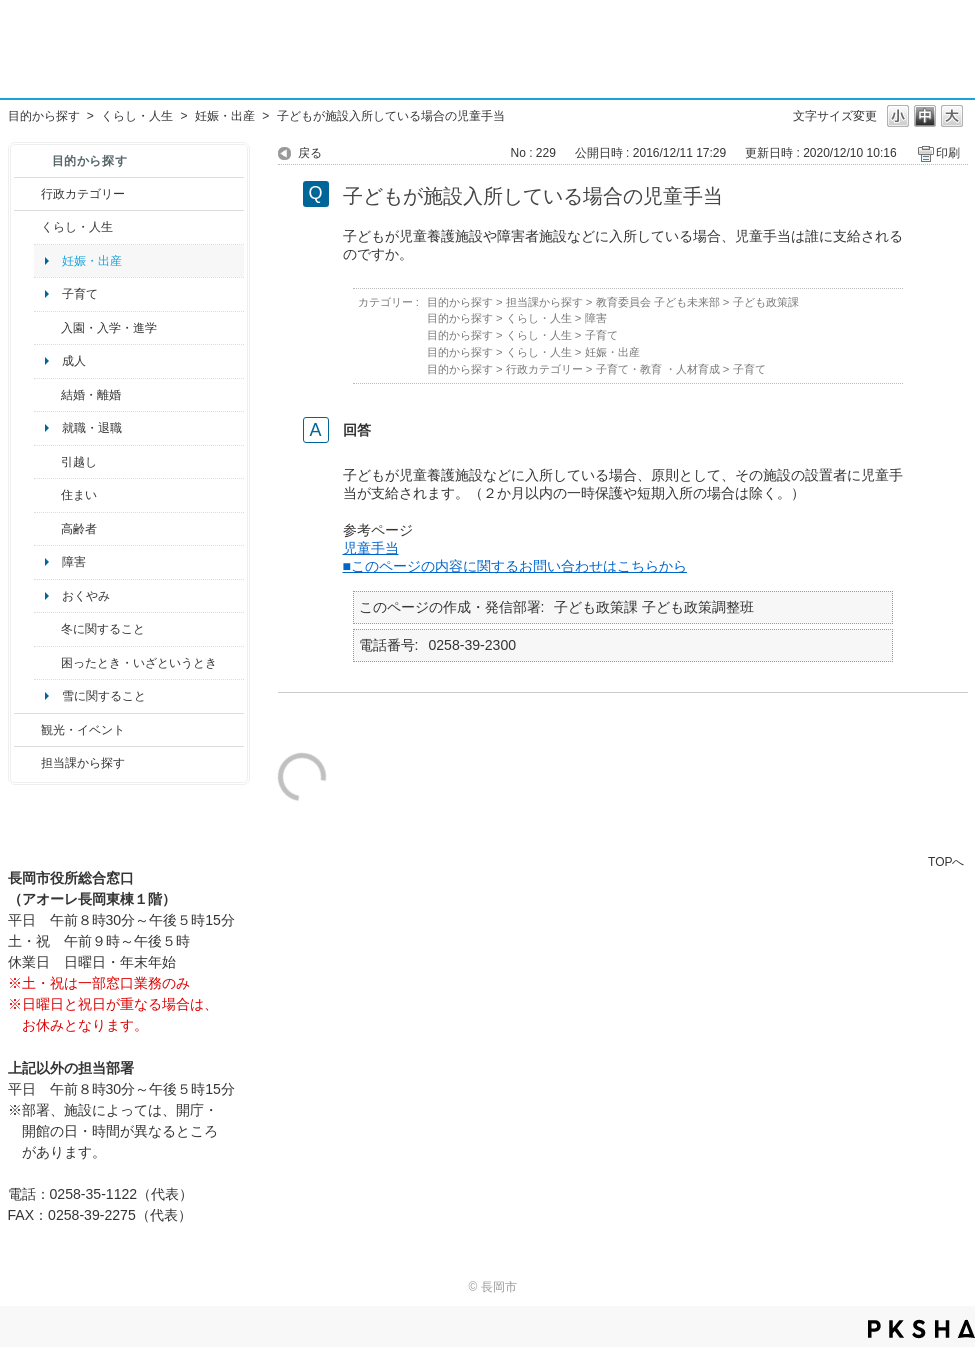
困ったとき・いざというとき (139, 663)
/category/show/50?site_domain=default (47, 328)
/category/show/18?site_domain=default (27, 730)
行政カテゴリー (83, 194)
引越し (79, 462)
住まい (79, 495)
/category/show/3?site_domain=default (27, 194)
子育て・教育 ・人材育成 (658, 369)
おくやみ (86, 596)
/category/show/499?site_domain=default (47, 629)
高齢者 (79, 529)
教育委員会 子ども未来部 (658, 302)
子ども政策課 (766, 302)
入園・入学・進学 (109, 328)
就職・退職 (92, 428)
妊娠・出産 (225, 116)
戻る (310, 153)
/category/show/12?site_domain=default (27, 227)
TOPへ (946, 861)
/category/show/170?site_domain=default (47, 495)
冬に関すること (103, 629)
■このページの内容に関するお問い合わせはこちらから (515, 566)
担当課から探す (83, 763)
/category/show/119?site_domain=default (47, 462)
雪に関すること (104, 696)
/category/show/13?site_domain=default (47, 529)
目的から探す (44, 116)
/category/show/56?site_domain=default (47, 395)
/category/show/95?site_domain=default (47, 663)
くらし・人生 (137, 116)
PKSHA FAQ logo (921, 1329)
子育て (80, 294)
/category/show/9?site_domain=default (27, 763)
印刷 (948, 153)
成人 (74, 361)
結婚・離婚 (91, 395)
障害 (74, 562)
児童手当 (371, 548)
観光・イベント (83, 730)
